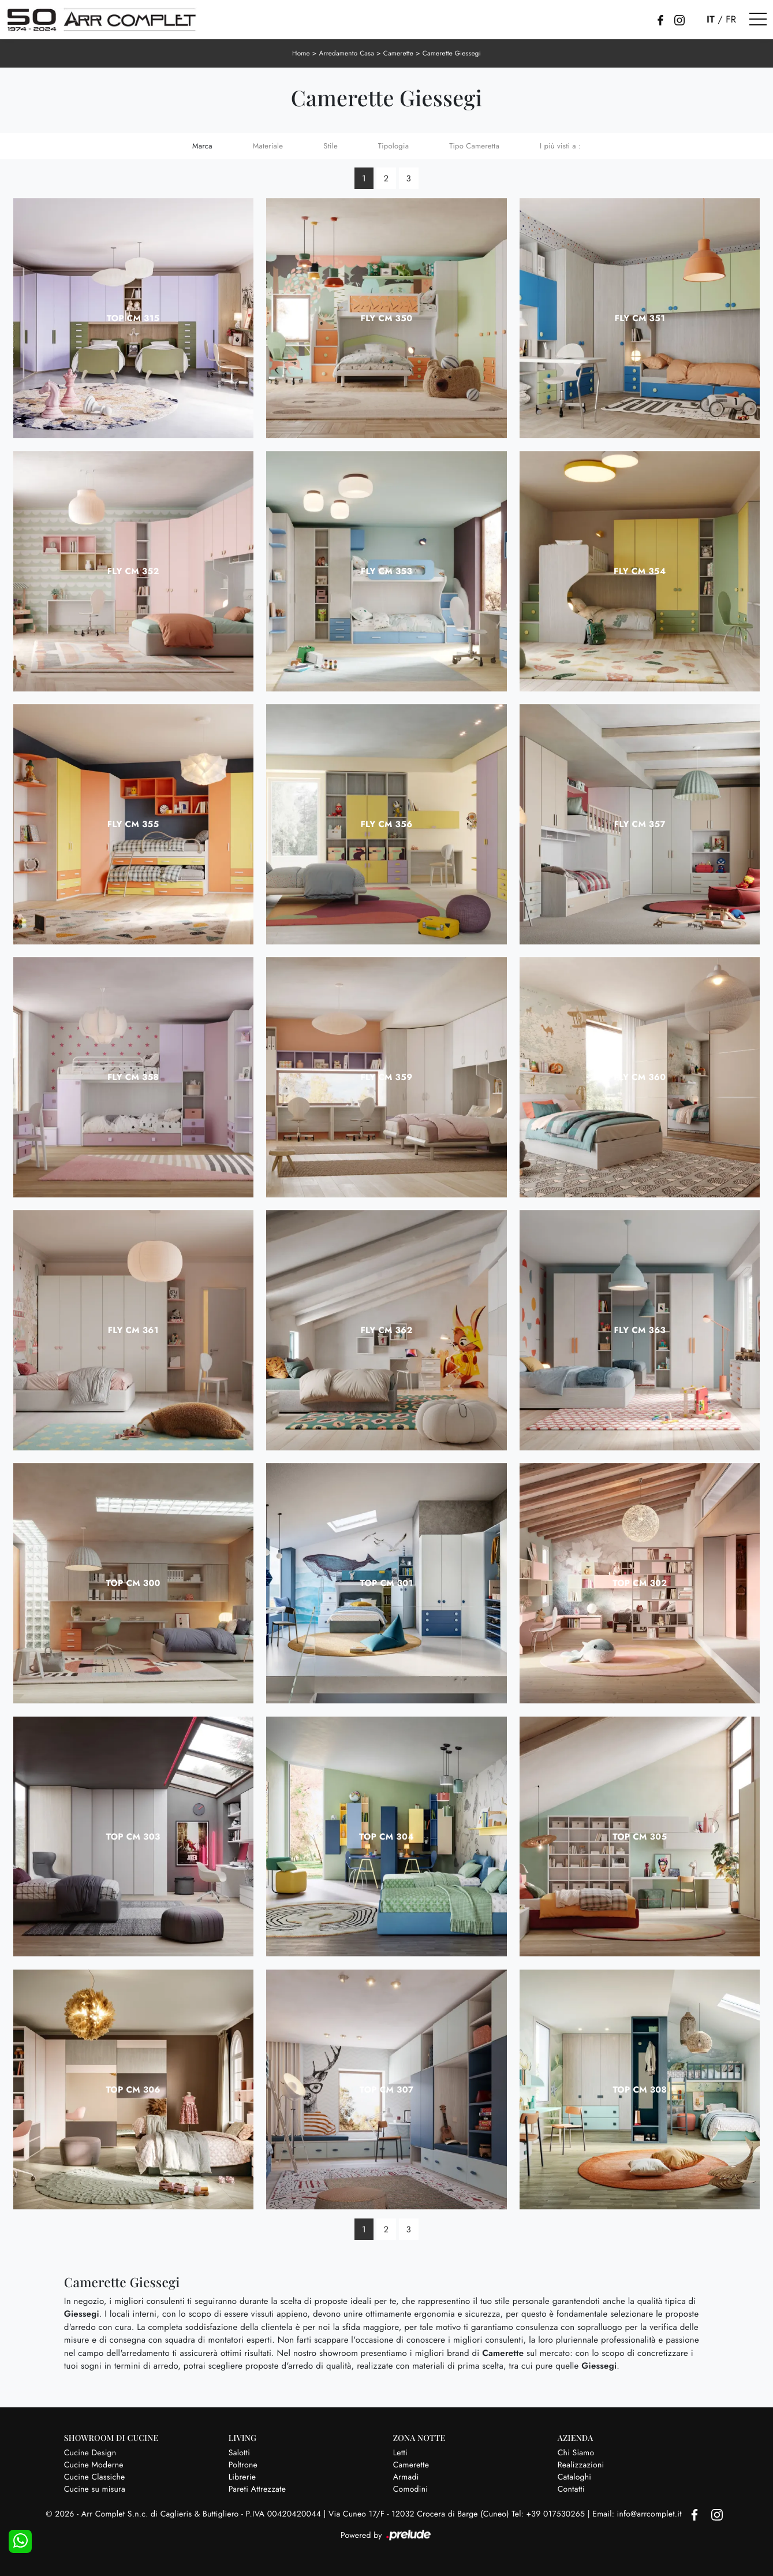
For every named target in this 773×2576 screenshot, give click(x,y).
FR (731, 20)
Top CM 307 (387, 2088)
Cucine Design (90, 2452)
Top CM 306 (133, 2088)
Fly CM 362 (386, 1329)
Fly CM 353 (386, 570)
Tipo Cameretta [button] (474, 144)
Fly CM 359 (387, 1076)
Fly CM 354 (640, 570)
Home (299, 53)
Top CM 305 (640, 1835)
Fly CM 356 (387, 823)
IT (711, 20)
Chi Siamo (576, 2452)
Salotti (239, 2452)
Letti (400, 2452)
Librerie (242, 2476)
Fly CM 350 (387, 317)
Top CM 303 (133, 1835)
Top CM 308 (640, 2088)
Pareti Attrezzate (257, 2488)
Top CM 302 (640, 1582)
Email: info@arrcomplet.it (638, 2513)
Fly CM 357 (640, 823)
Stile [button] (330, 144)
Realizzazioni (581, 2464)
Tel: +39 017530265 (549, 2513)
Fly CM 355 (133, 823)
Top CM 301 (386, 1582)
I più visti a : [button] (560, 144)
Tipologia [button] (393, 144)
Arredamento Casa (345, 53)
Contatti (571, 2488)
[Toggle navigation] (758, 20)
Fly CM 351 (640, 317)
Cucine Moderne (94, 2464)
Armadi (406, 2476)
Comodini (410, 2488)
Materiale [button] (268, 144)
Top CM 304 (386, 1835)
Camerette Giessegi (453, 53)
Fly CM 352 (133, 570)
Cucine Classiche (94, 2476)
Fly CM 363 (640, 1329)
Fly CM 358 (133, 1076)
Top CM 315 (133, 317)
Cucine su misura (94, 2488)
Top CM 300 (133, 1582)
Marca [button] (202, 144)
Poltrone (243, 2464)
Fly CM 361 (133, 1329)
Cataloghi (575, 2476)
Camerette (398, 53)
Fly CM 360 (640, 1076)
